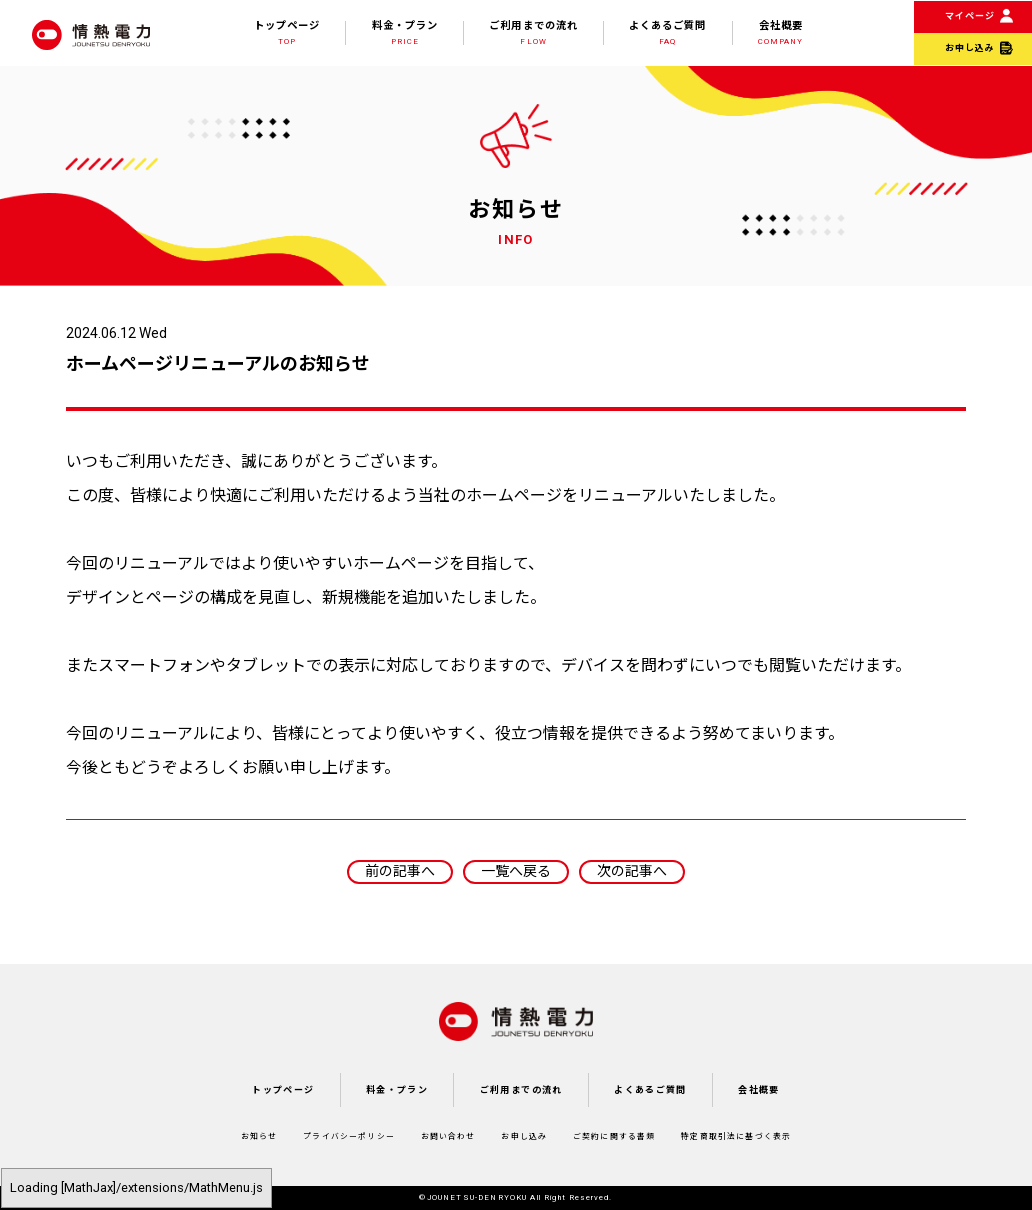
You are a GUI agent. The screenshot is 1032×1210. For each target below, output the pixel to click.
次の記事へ (632, 871)
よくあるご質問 (667, 33)
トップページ (287, 33)
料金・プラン (405, 33)
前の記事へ (400, 871)
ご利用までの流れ (533, 33)
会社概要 (780, 33)
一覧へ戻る (516, 871)
